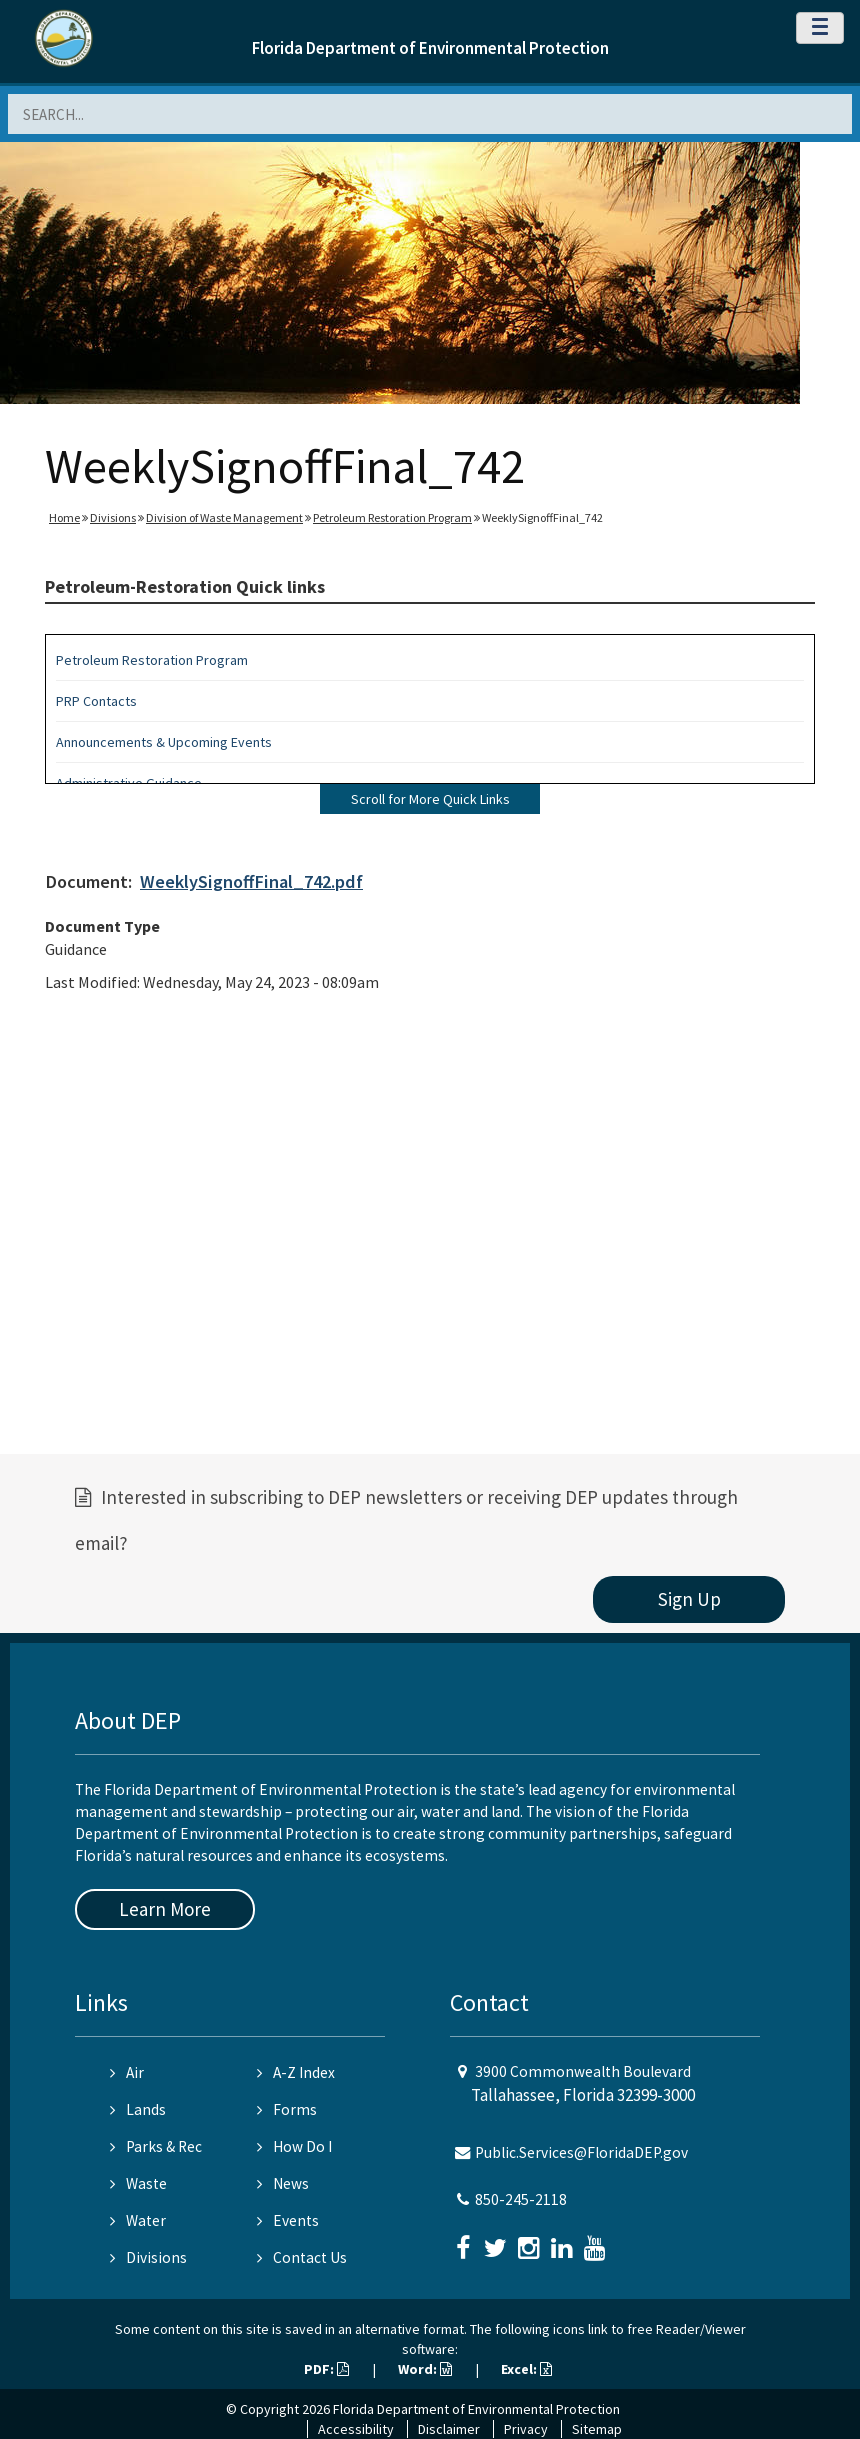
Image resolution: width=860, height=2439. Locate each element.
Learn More (165, 1909)
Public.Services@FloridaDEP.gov (581, 2152)
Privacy (526, 2429)
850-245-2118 (521, 2199)
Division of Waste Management (224, 517)
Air (127, 2072)
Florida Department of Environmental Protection (430, 48)
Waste (138, 2183)
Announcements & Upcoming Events (164, 742)
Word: (425, 2369)
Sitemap (597, 2429)
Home (64, 517)
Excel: (526, 2369)
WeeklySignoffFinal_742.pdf (251, 881)
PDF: (326, 2369)
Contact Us (302, 2257)
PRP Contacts (96, 701)
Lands (138, 2109)
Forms (287, 2109)
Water (138, 2220)
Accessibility (356, 2429)
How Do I (294, 2146)
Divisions (113, 517)
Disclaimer (449, 2429)
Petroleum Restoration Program (392, 517)
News (283, 2183)
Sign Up (689, 1599)
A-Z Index (296, 2072)
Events (288, 2220)
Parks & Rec (156, 2146)
